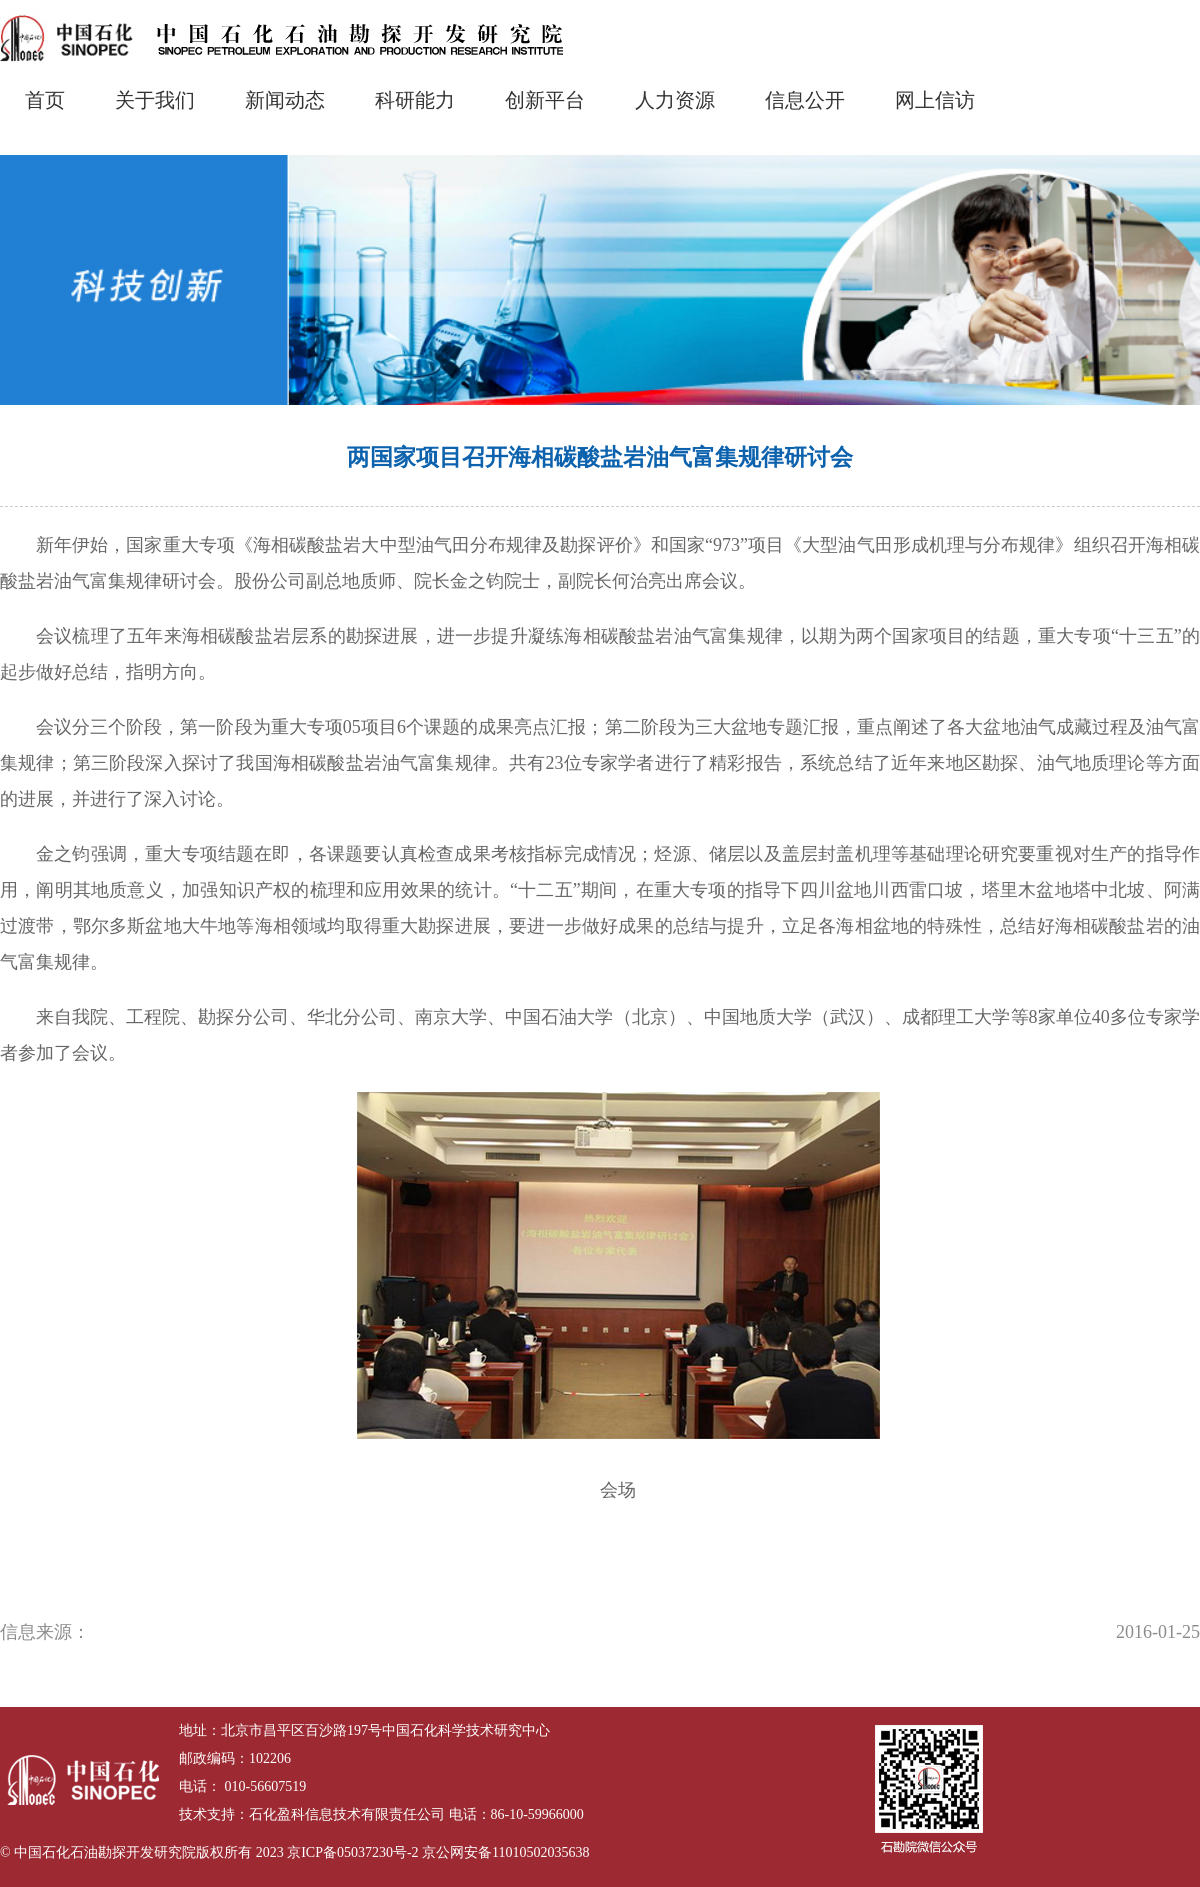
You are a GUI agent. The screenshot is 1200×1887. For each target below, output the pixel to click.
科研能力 (415, 100)
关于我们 (155, 100)
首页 (45, 100)
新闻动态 (285, 100)
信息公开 (805, 100)
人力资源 (675, 100)
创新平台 (545, 100)
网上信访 (935, 100)
